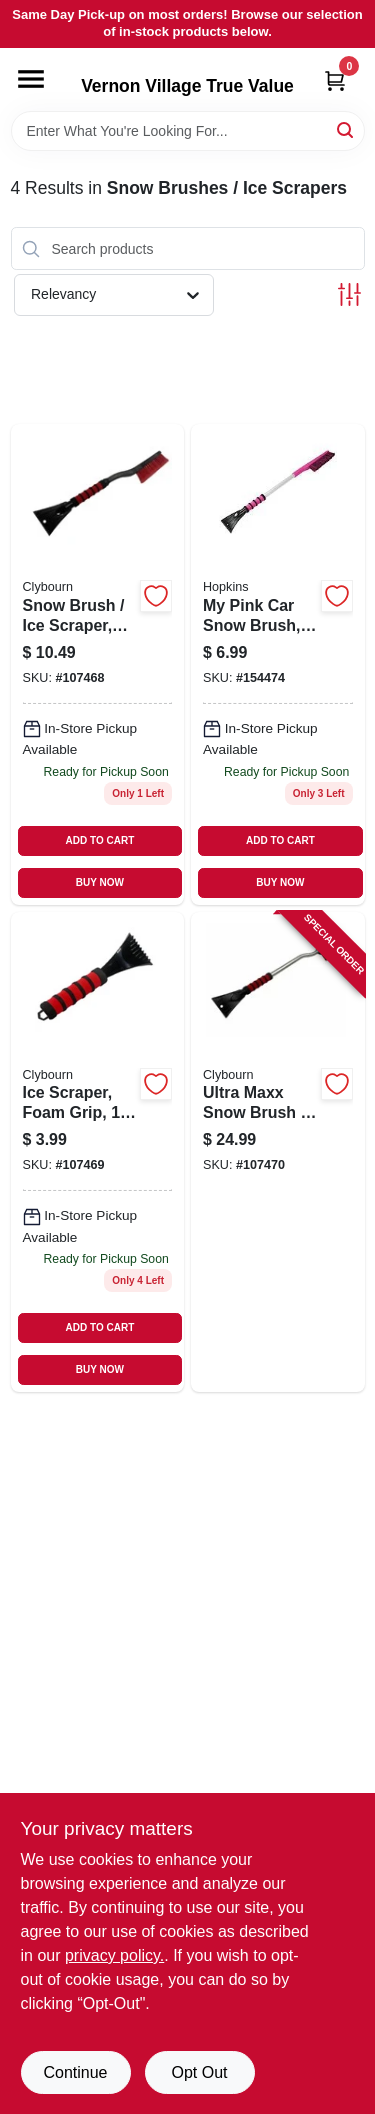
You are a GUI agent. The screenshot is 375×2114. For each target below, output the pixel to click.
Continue (75, 2072)
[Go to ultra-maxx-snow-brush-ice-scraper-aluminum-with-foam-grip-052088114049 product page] (278, 1152)
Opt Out (199, 2072)
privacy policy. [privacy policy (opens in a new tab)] (114, 1955)
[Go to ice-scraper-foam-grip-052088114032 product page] (98, 1152)
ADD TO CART (100, 840)
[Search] (346, 129)
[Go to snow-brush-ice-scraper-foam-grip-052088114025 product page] (98, 664)
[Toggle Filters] (349, 294)
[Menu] (31, 79)
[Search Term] (188, 131)
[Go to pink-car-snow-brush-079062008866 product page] (278, 664)
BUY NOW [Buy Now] (100, 882)
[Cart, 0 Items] (335, 80)
